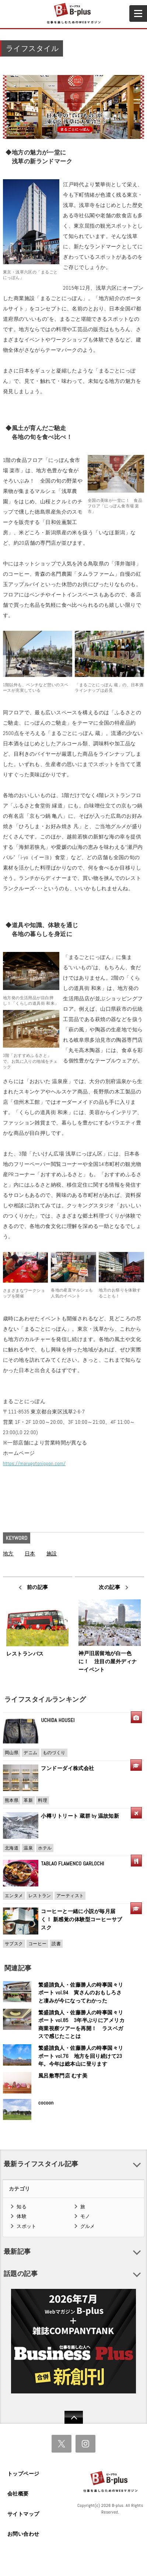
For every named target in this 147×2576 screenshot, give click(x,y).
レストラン (39, 1896)
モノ (85, 2216)
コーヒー (37, 1944)
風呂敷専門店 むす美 (63, 2075)
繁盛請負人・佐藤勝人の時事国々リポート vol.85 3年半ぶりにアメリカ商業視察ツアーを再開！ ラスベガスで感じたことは (81, 2024)
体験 (22, 2216)
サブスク (14, 1944)
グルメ (87, 2226)
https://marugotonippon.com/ (34, 1463)
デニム (30, 1753)
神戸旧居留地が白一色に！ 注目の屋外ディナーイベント (107, 1661)
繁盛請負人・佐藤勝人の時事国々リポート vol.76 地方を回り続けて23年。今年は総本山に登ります (80, 2056)
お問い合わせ (23, 2534)
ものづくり (54, 1753)
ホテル (45, 1848)
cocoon (46, 2102)
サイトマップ (23, 2514)
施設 (51, 1553)
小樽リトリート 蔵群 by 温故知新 (80, 1816)
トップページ (23, 2473)
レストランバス (24, 1653)
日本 (30, 1553)
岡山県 (11, 1753)
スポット (26, 2226)
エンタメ (14, 1896)
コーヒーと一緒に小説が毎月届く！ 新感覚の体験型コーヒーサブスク (81, 1919)
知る (22, 2207)
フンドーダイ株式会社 (70, 1768)
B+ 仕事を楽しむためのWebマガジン (73, 13)
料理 (42, 1800)
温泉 (28, 1848)
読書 (56, 1944)
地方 (8, 1553)
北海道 (11, 1848)
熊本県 (11, 1800)
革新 (28, 1800)
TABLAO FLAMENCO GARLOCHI (72, 1863)
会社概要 (18, 2493)
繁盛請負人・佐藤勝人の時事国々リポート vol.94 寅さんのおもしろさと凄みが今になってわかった (80, 1992)
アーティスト (70, 1896)
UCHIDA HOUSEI (57, 1720)
